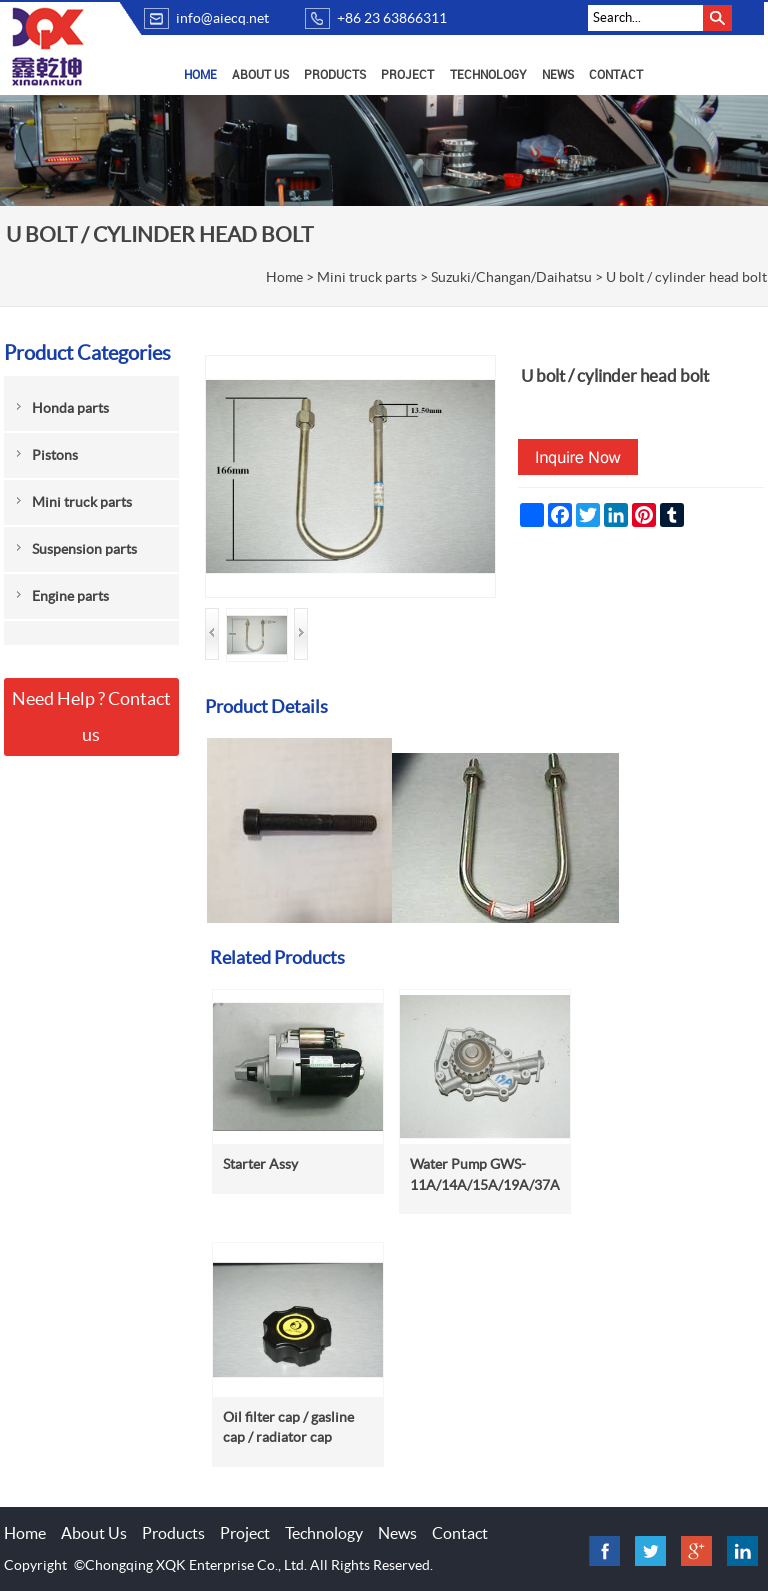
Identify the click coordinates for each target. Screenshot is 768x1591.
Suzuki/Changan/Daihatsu (511, 277)
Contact (616, 74)
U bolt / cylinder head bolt (686, 277)
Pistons (55, 455)
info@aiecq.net (222, 18)
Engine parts (70, 596)
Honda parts (70, 408)
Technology (488, 74)
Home (200, 74)
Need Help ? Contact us (91, 716)
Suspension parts (84, 549)
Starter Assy (260, 1164)
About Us (260, 74)
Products (335, 74)
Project (407, 74)
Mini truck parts (367, 277)
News (558, 74)
